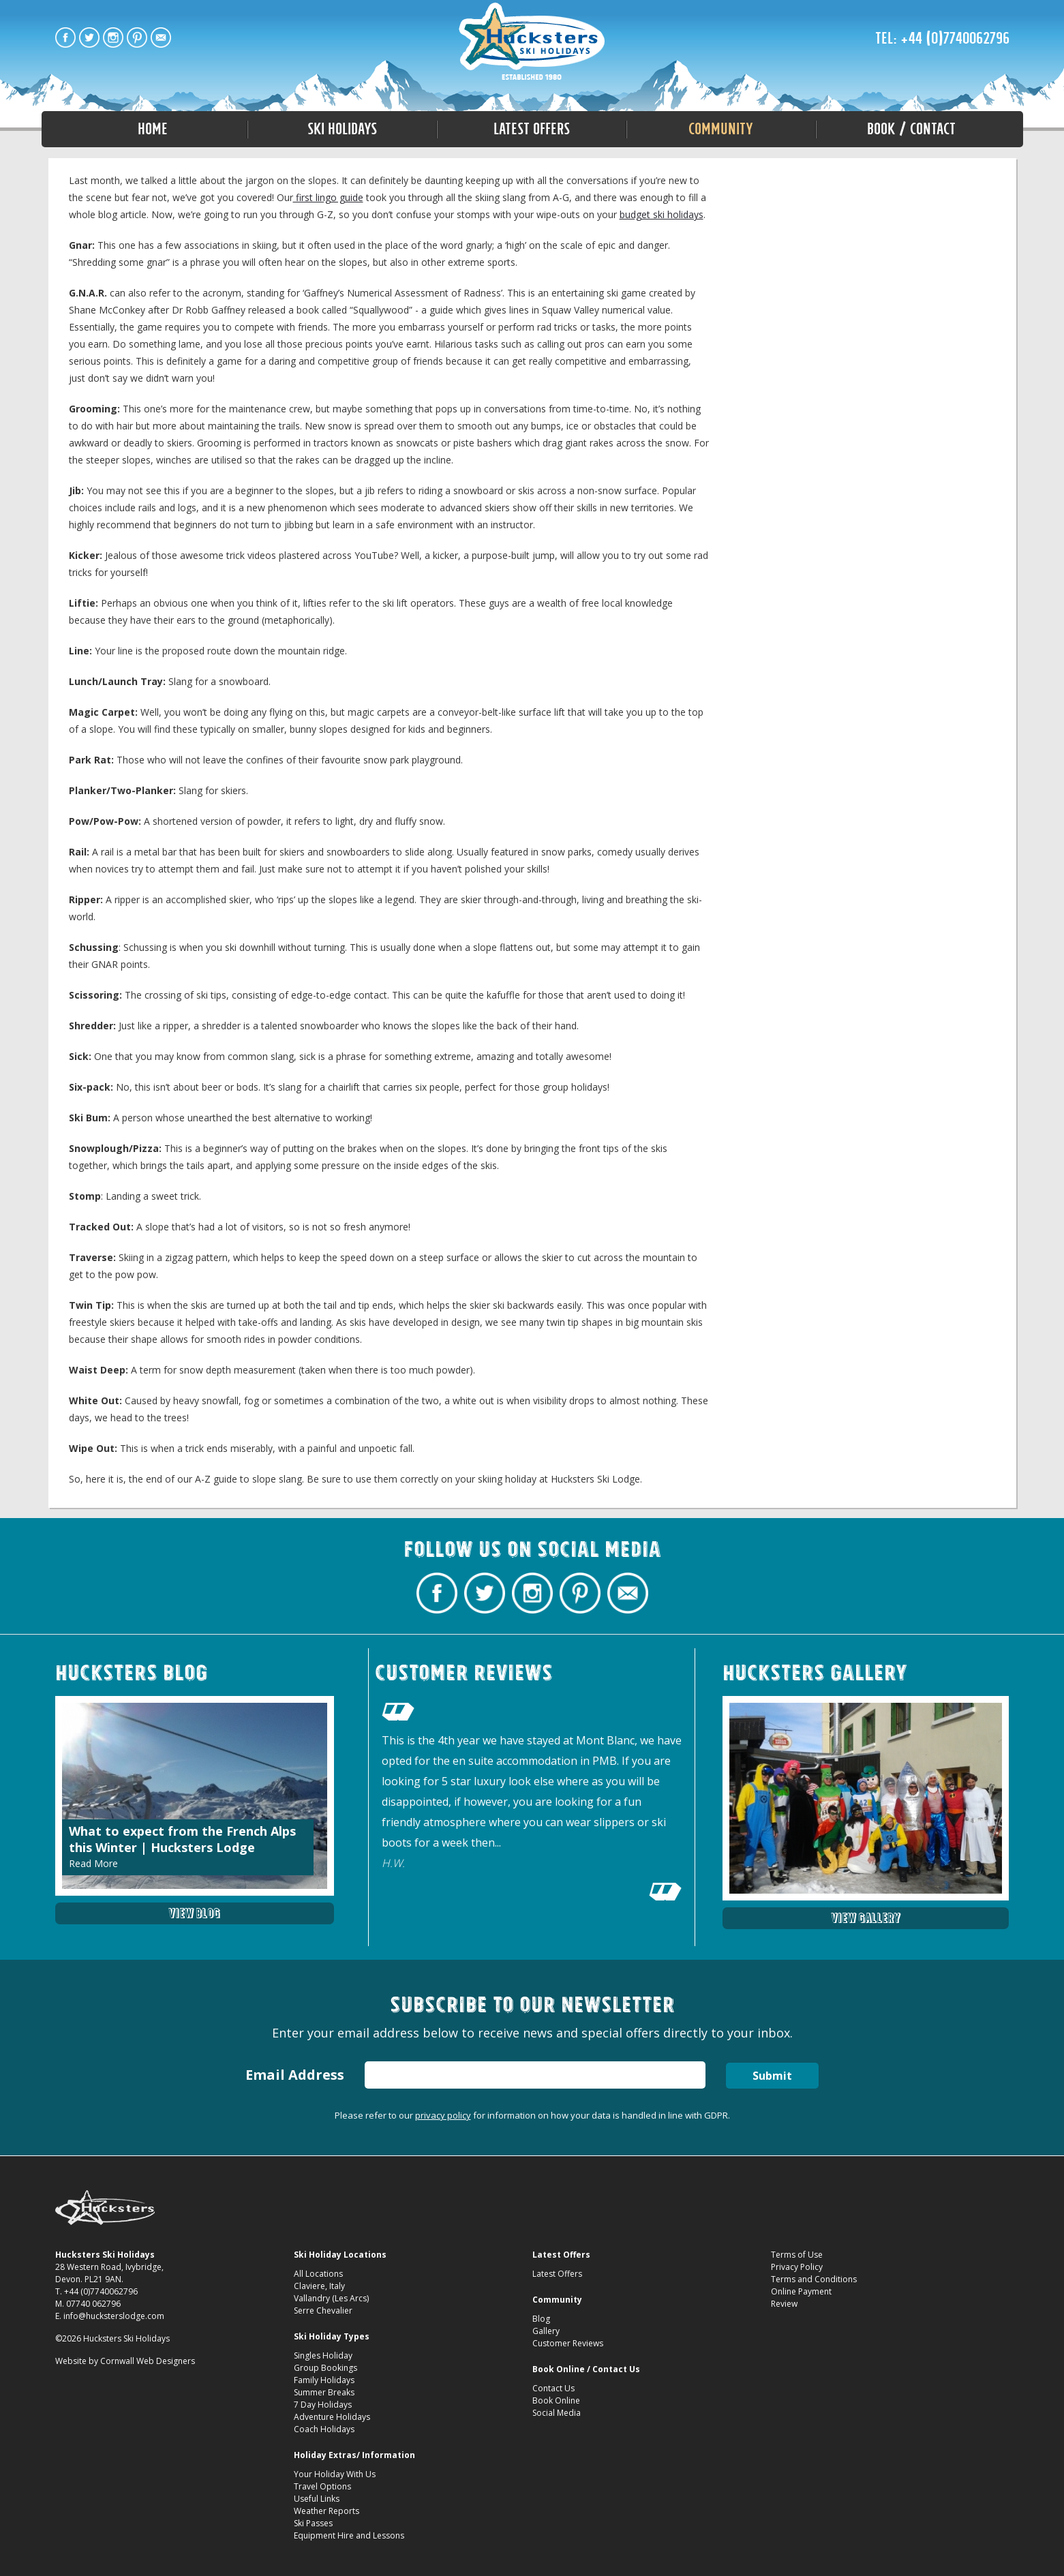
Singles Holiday (323, 2355)
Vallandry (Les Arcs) (331, 2298)
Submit (772, 2075)
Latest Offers (531, 129)
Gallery (546, 2331)
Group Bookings (325, 2368)
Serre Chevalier (323, 2310)
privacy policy (443, 2115)
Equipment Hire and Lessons (349, 2535)
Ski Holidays (342, 129)
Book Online (556, 2400)
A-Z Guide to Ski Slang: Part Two (532, 42)
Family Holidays (324, 2380)
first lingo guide (328, 197)
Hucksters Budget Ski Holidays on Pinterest (137, 37)
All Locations (318, 2273)
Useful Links (316, 2498)
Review (784, 2303)
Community (720, 129)
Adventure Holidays (332, 2417)
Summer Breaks (324, 2392)
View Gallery (865, 1917)
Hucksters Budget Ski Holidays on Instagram (113, 37)
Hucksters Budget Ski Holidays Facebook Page (65, 37)
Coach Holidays (324, 2429)
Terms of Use (797, 2254)
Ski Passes (313, 2523)
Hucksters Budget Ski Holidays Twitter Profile (89, 37)
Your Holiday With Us (335, 2474)
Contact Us (553, 2388)
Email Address (294, 2074)
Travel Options (322, 2486)
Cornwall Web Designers (147, 2361)
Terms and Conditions (814, 2279)
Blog (541, 2318)
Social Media (556, 2413)
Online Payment (801, 2291)
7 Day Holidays (323, 2404)
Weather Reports (326, 2511)
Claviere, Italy (319, 2286)
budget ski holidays (661, 214)
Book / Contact (911, 129)
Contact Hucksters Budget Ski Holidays (161, 37)
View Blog (194, 1913)
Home (153, 129)
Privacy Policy (797, 2267)
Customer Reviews (567, 2343)
